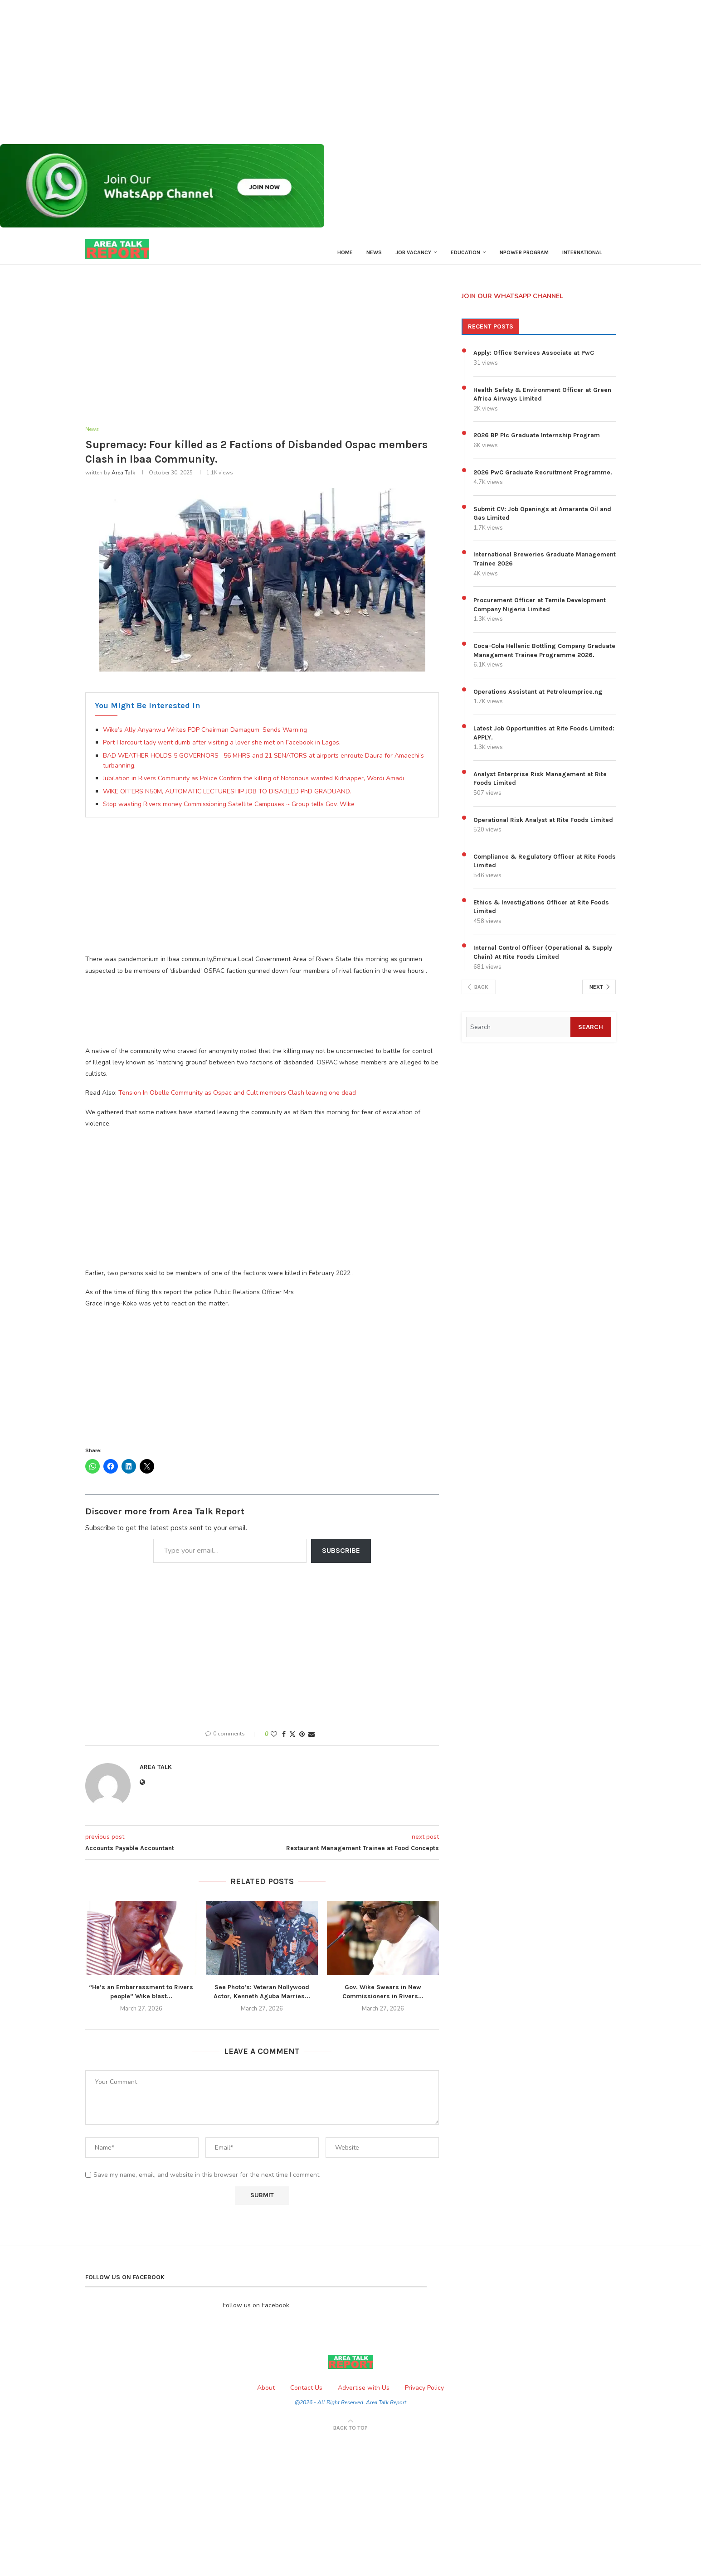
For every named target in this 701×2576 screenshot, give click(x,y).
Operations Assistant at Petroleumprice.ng (538, 698)
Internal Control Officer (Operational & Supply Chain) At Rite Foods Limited (542, 959)
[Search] (516, 1034)
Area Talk (123, 480)
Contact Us (306, 2395)
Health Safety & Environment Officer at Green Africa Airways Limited (542, 400)
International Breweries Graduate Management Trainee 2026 (544, 565)
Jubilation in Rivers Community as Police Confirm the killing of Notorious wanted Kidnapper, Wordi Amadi (253, 786)
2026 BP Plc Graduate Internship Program (536, 442)
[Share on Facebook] (284, 1741)
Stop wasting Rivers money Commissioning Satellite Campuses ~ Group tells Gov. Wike (229, 811)
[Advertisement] (272, 72)
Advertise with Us (363, 2395)
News (374, 252)
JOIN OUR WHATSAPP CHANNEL (512, 302)
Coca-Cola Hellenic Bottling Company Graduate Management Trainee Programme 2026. (544, 657)
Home (345, 252)
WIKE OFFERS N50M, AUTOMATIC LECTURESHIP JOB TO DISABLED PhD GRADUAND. (227, 798)
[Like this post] (274, 1741)
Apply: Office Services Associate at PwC (533, 359)
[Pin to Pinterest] (302, 1741)
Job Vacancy (413, 252)
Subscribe (341, 1557)
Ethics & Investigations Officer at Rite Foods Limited (541, 913)
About (266, 2395)
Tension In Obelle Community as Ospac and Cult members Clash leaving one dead (237, 1100)
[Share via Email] (311, 1741)
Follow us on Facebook (256, 2312)
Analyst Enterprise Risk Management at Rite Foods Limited (540, 785)
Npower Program (524, 252)
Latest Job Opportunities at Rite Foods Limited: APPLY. (543, 739)
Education (465, 252)
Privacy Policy (424, 2395)
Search (589, 1033)
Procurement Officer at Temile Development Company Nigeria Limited (539, 611)
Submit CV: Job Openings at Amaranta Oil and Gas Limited (542, 520)
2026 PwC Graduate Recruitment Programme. (542, 479)
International (582, 252)
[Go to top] (350, 2435)
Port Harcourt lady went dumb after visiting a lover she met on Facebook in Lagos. (222, 749)
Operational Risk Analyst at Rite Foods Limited (543, 826)
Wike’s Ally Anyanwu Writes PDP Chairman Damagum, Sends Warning (205, 737)
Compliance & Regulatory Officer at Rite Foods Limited (544, 867)
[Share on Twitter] (292, 1741)
